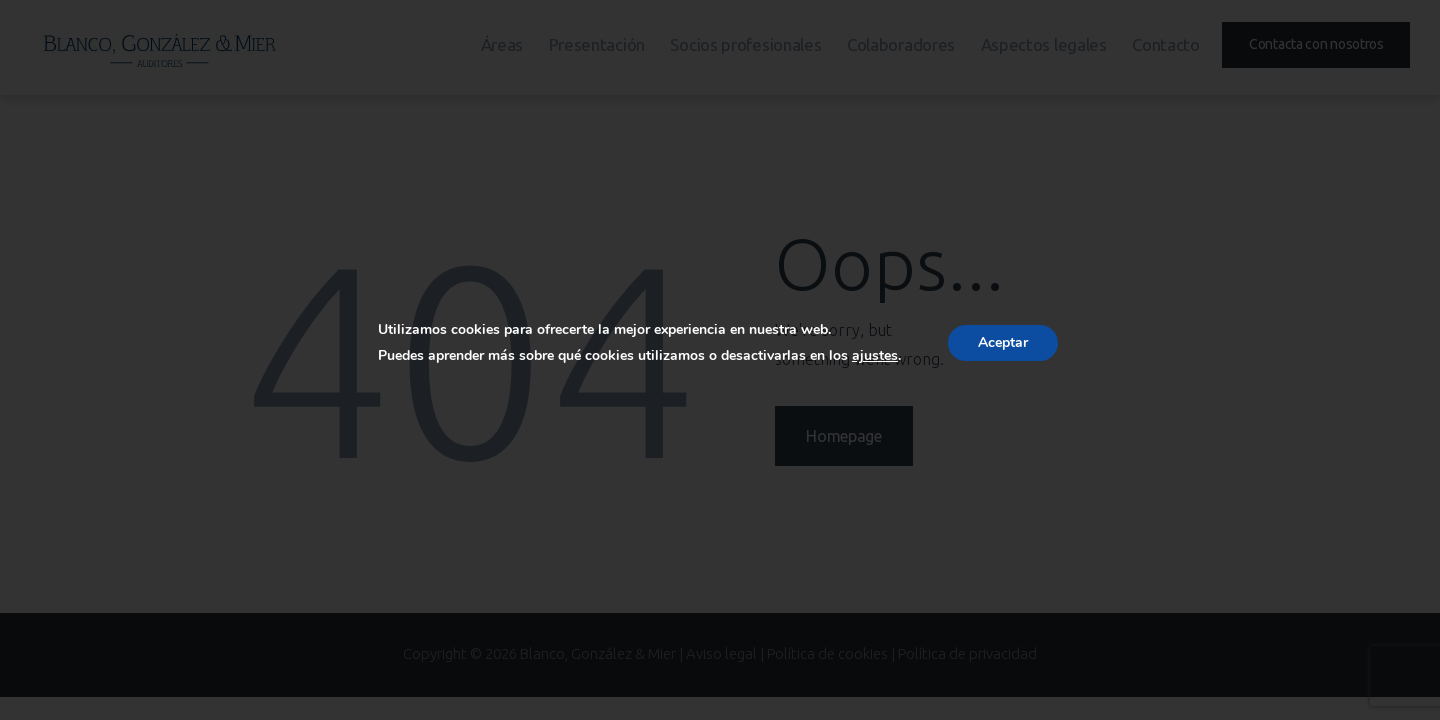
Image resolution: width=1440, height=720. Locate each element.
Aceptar (1003, 342)
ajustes (875, 355)
